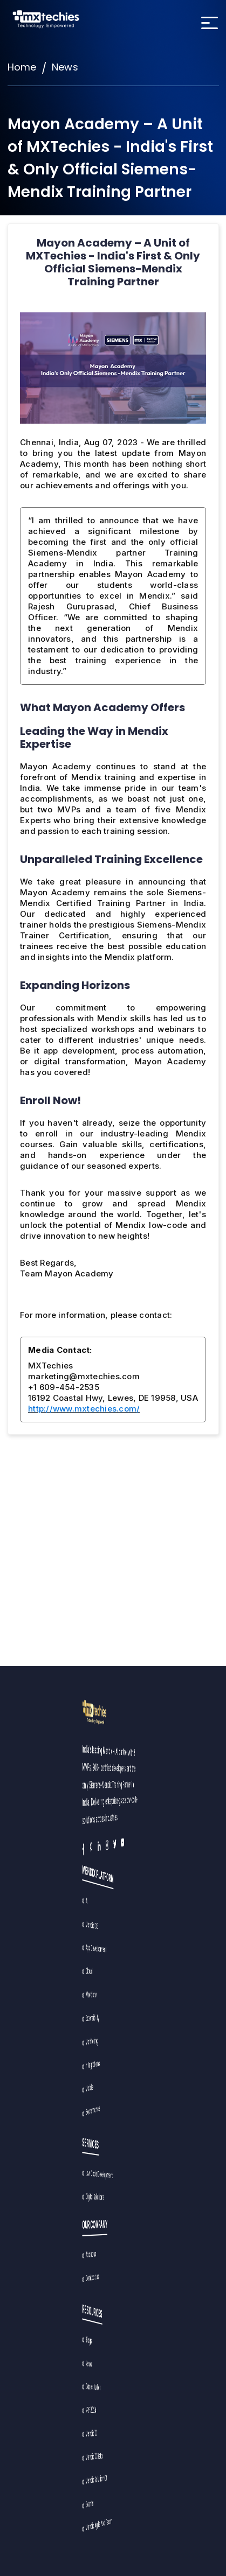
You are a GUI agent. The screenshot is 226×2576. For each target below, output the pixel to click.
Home (22, 67)
